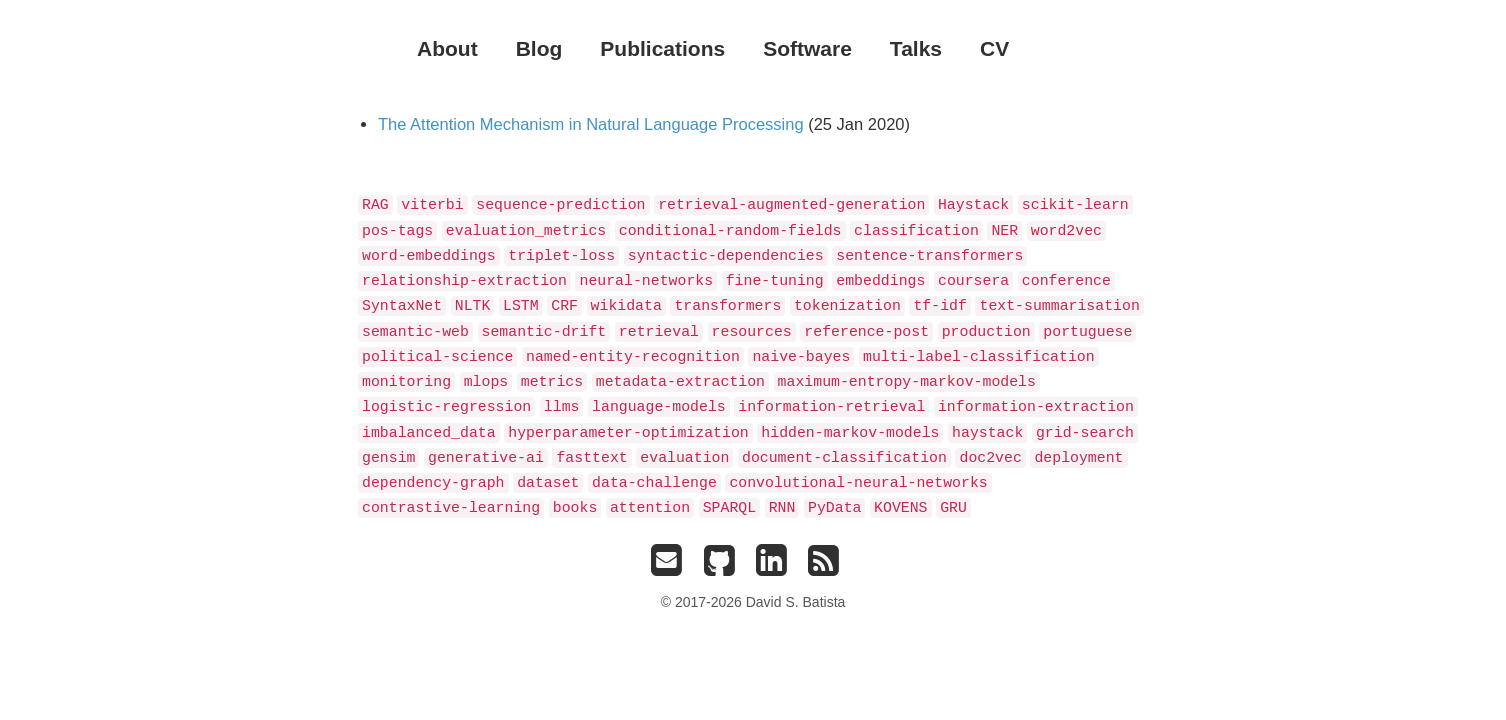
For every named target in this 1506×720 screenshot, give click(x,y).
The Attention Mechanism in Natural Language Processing (591, 124)
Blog (539, 48)
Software (807, 48)
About (447, 48)
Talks (916, 48)
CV (994, 48)
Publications (662, 48)
